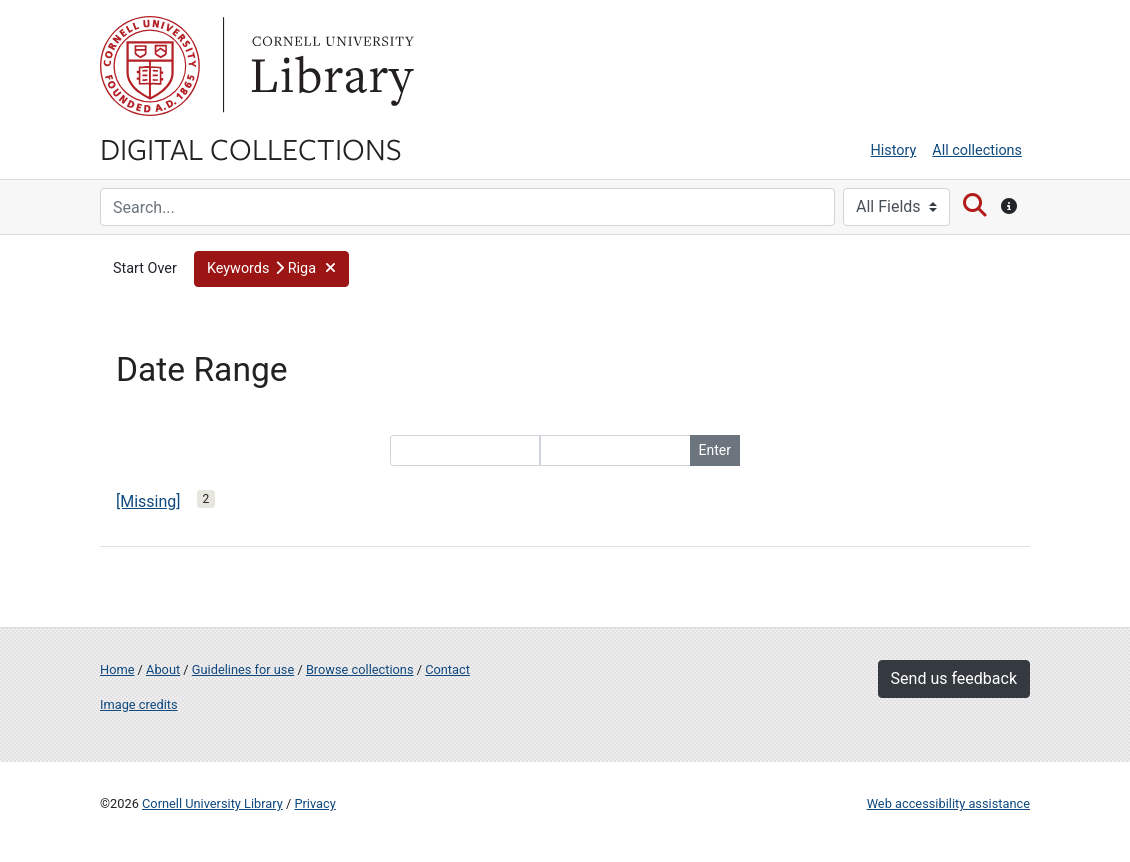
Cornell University (150, 66)
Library (330, 66)
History (894, 150)
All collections (977, 150)
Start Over (145, 268)
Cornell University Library (212, 803)
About (163, 669)
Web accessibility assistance (948, 803)
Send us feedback (954, 678)
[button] (271, 269)
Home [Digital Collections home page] (117, 669)
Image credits (139, 704)
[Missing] (148, 501)
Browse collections (360, 669)
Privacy (314, 803)
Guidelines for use (243, 669)
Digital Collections (251, 148)
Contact (447, 669)
